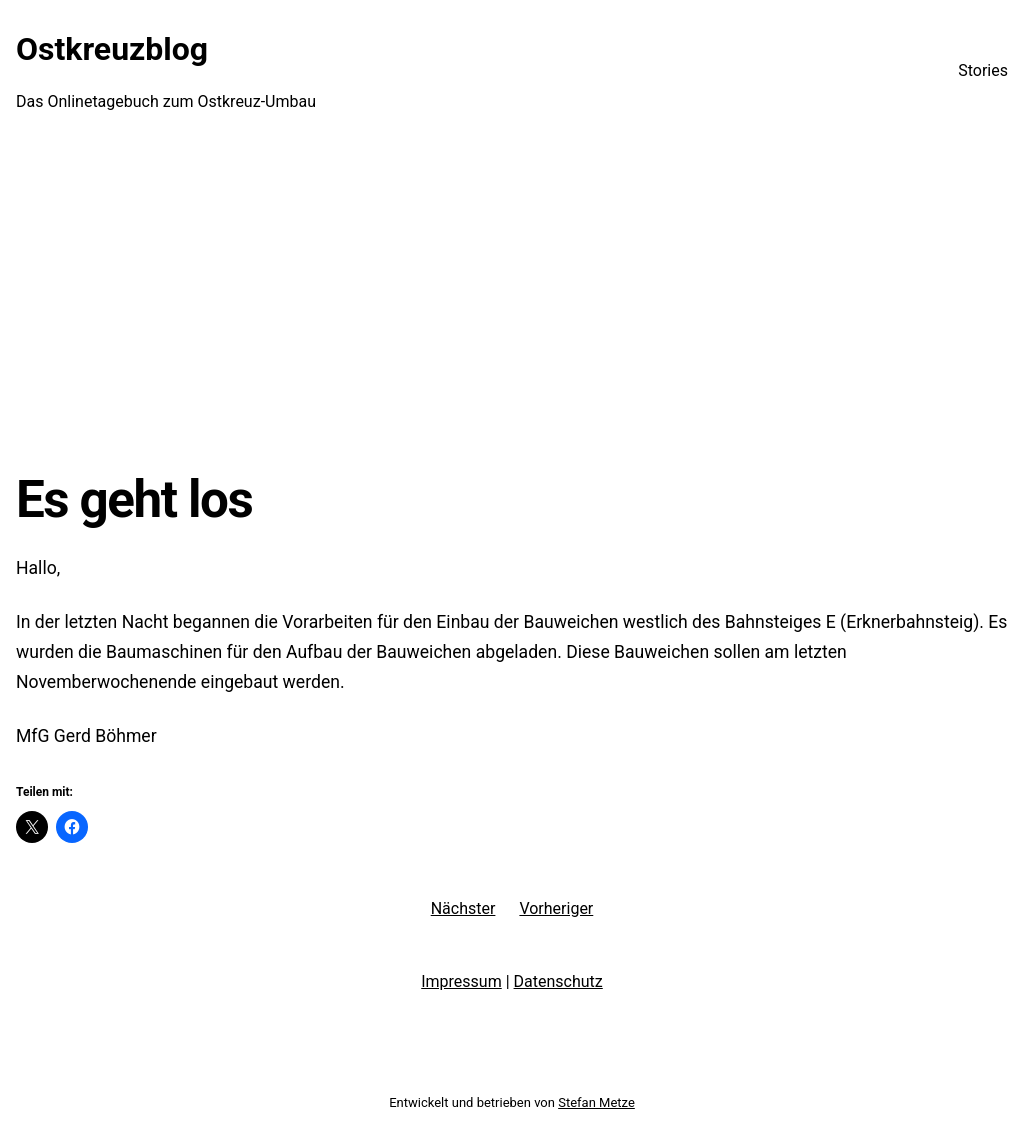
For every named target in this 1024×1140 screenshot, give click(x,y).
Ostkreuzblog (112, 49)
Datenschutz (558, 981)
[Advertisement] (512, 305)
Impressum (461, 981)
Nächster (463, 908)
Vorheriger (556, 908)
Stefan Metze (596, 1102)
